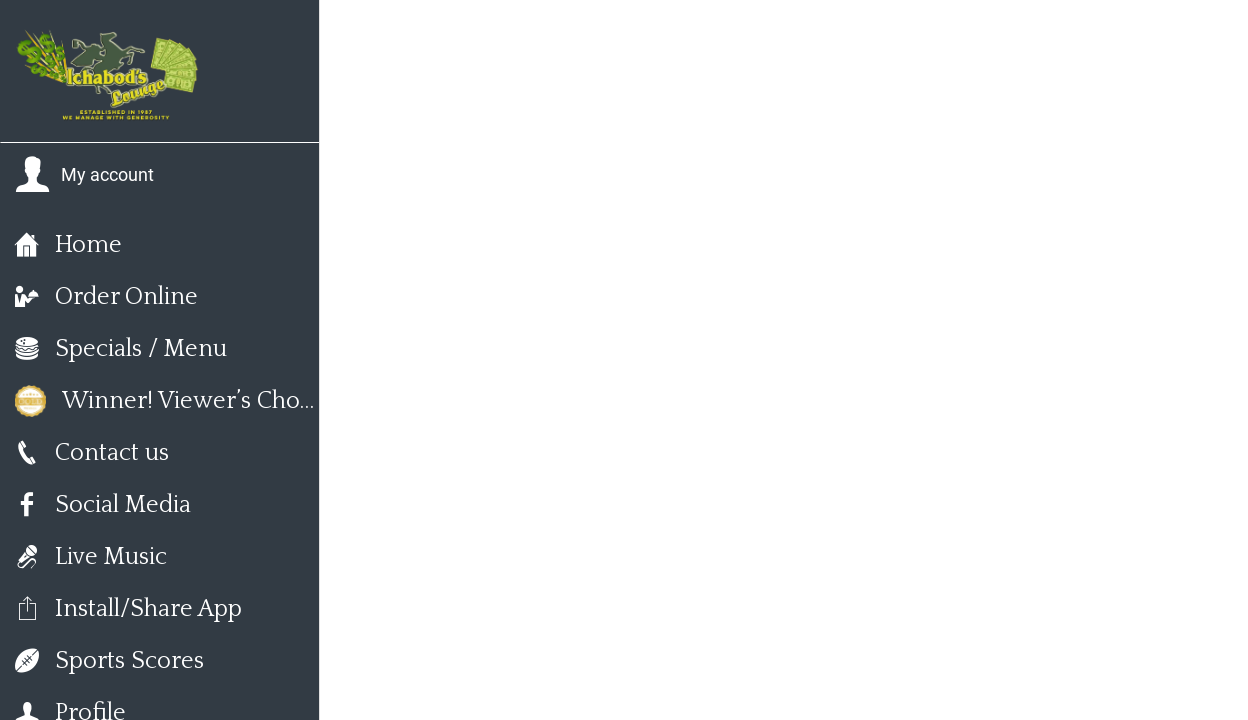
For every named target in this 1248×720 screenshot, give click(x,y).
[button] (84, 175)
